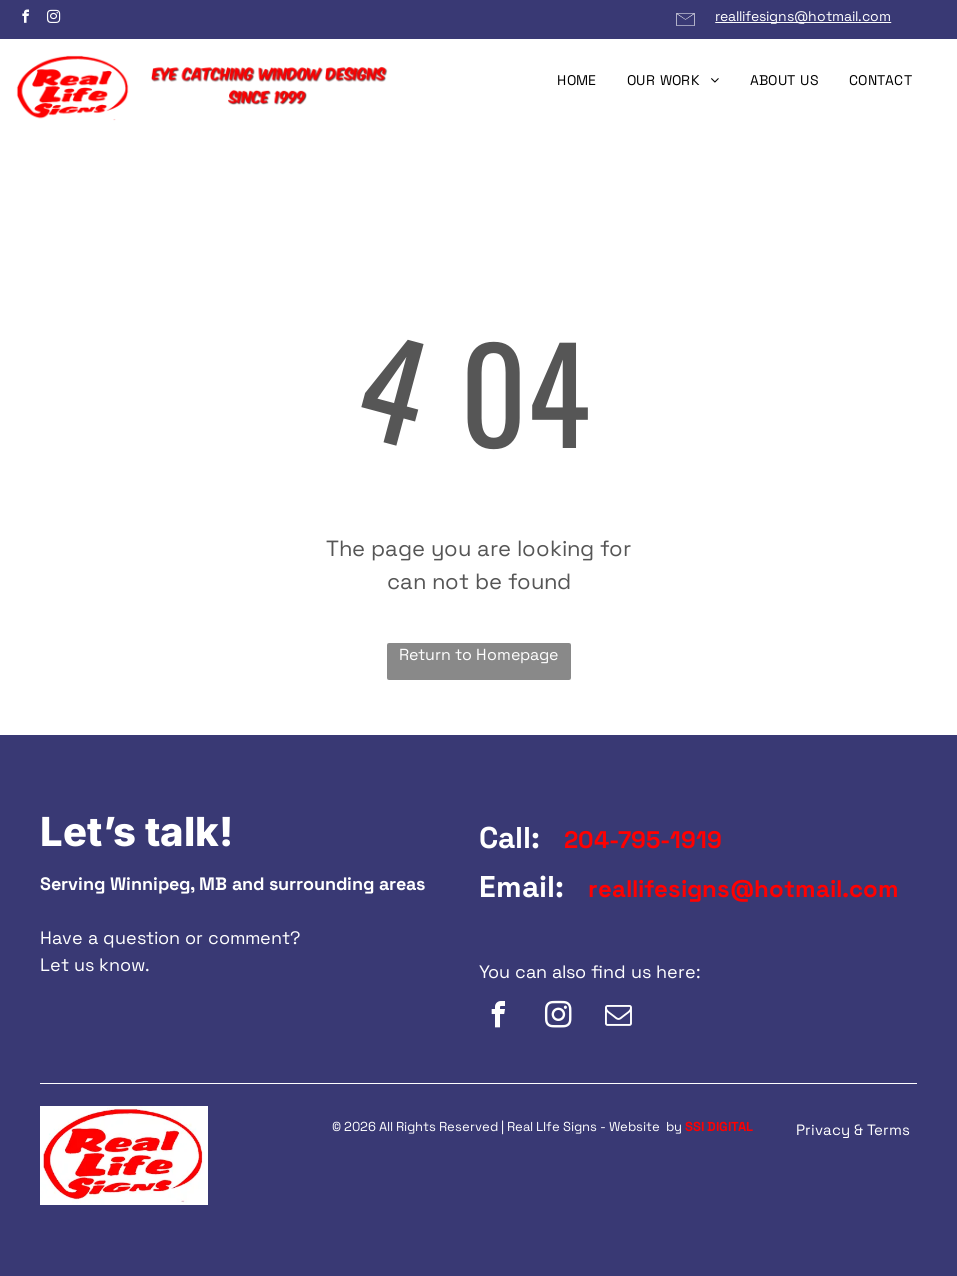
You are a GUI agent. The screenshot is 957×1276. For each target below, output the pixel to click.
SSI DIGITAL (719, 1126)
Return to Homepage (478, 654)
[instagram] (53, 19)
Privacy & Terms (853, 1129)
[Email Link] (685, 27)
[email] (619, 1017)
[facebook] (25, 19)
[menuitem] (577, 80)
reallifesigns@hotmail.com (803, 16)
